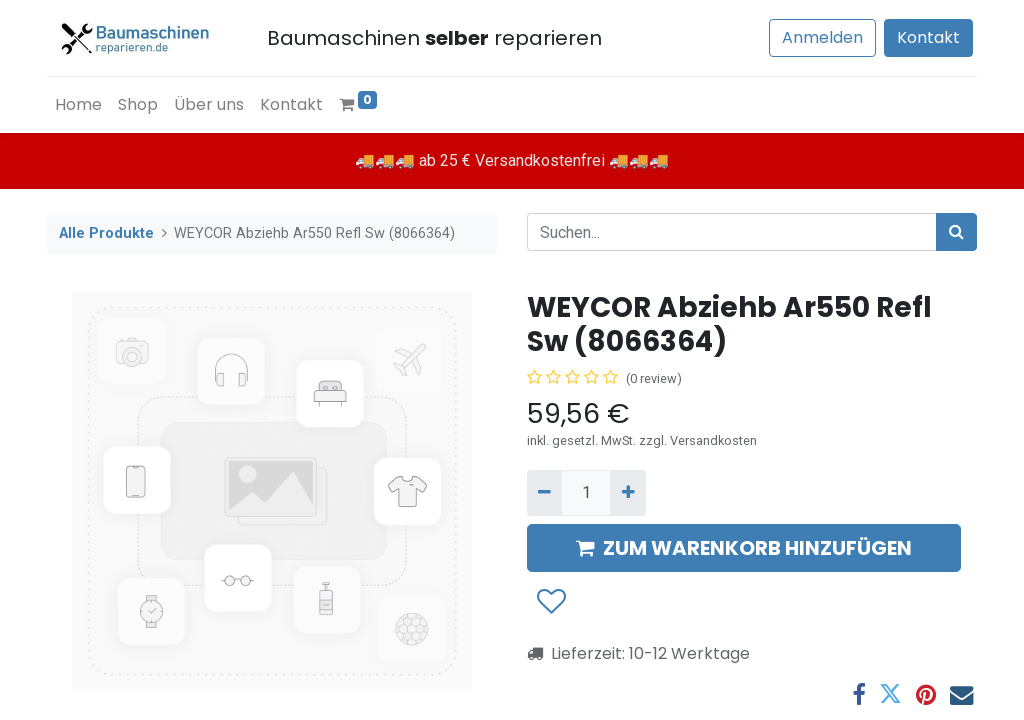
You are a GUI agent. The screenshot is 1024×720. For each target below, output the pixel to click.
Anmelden (822, 37)
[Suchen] (956, 232)
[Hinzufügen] (627, 493)
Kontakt (928, 37)
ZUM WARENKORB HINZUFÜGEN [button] (744, 548)
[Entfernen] (544, 493)
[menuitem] (78, 105)
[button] (550, 602)
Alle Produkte (106, 233)
